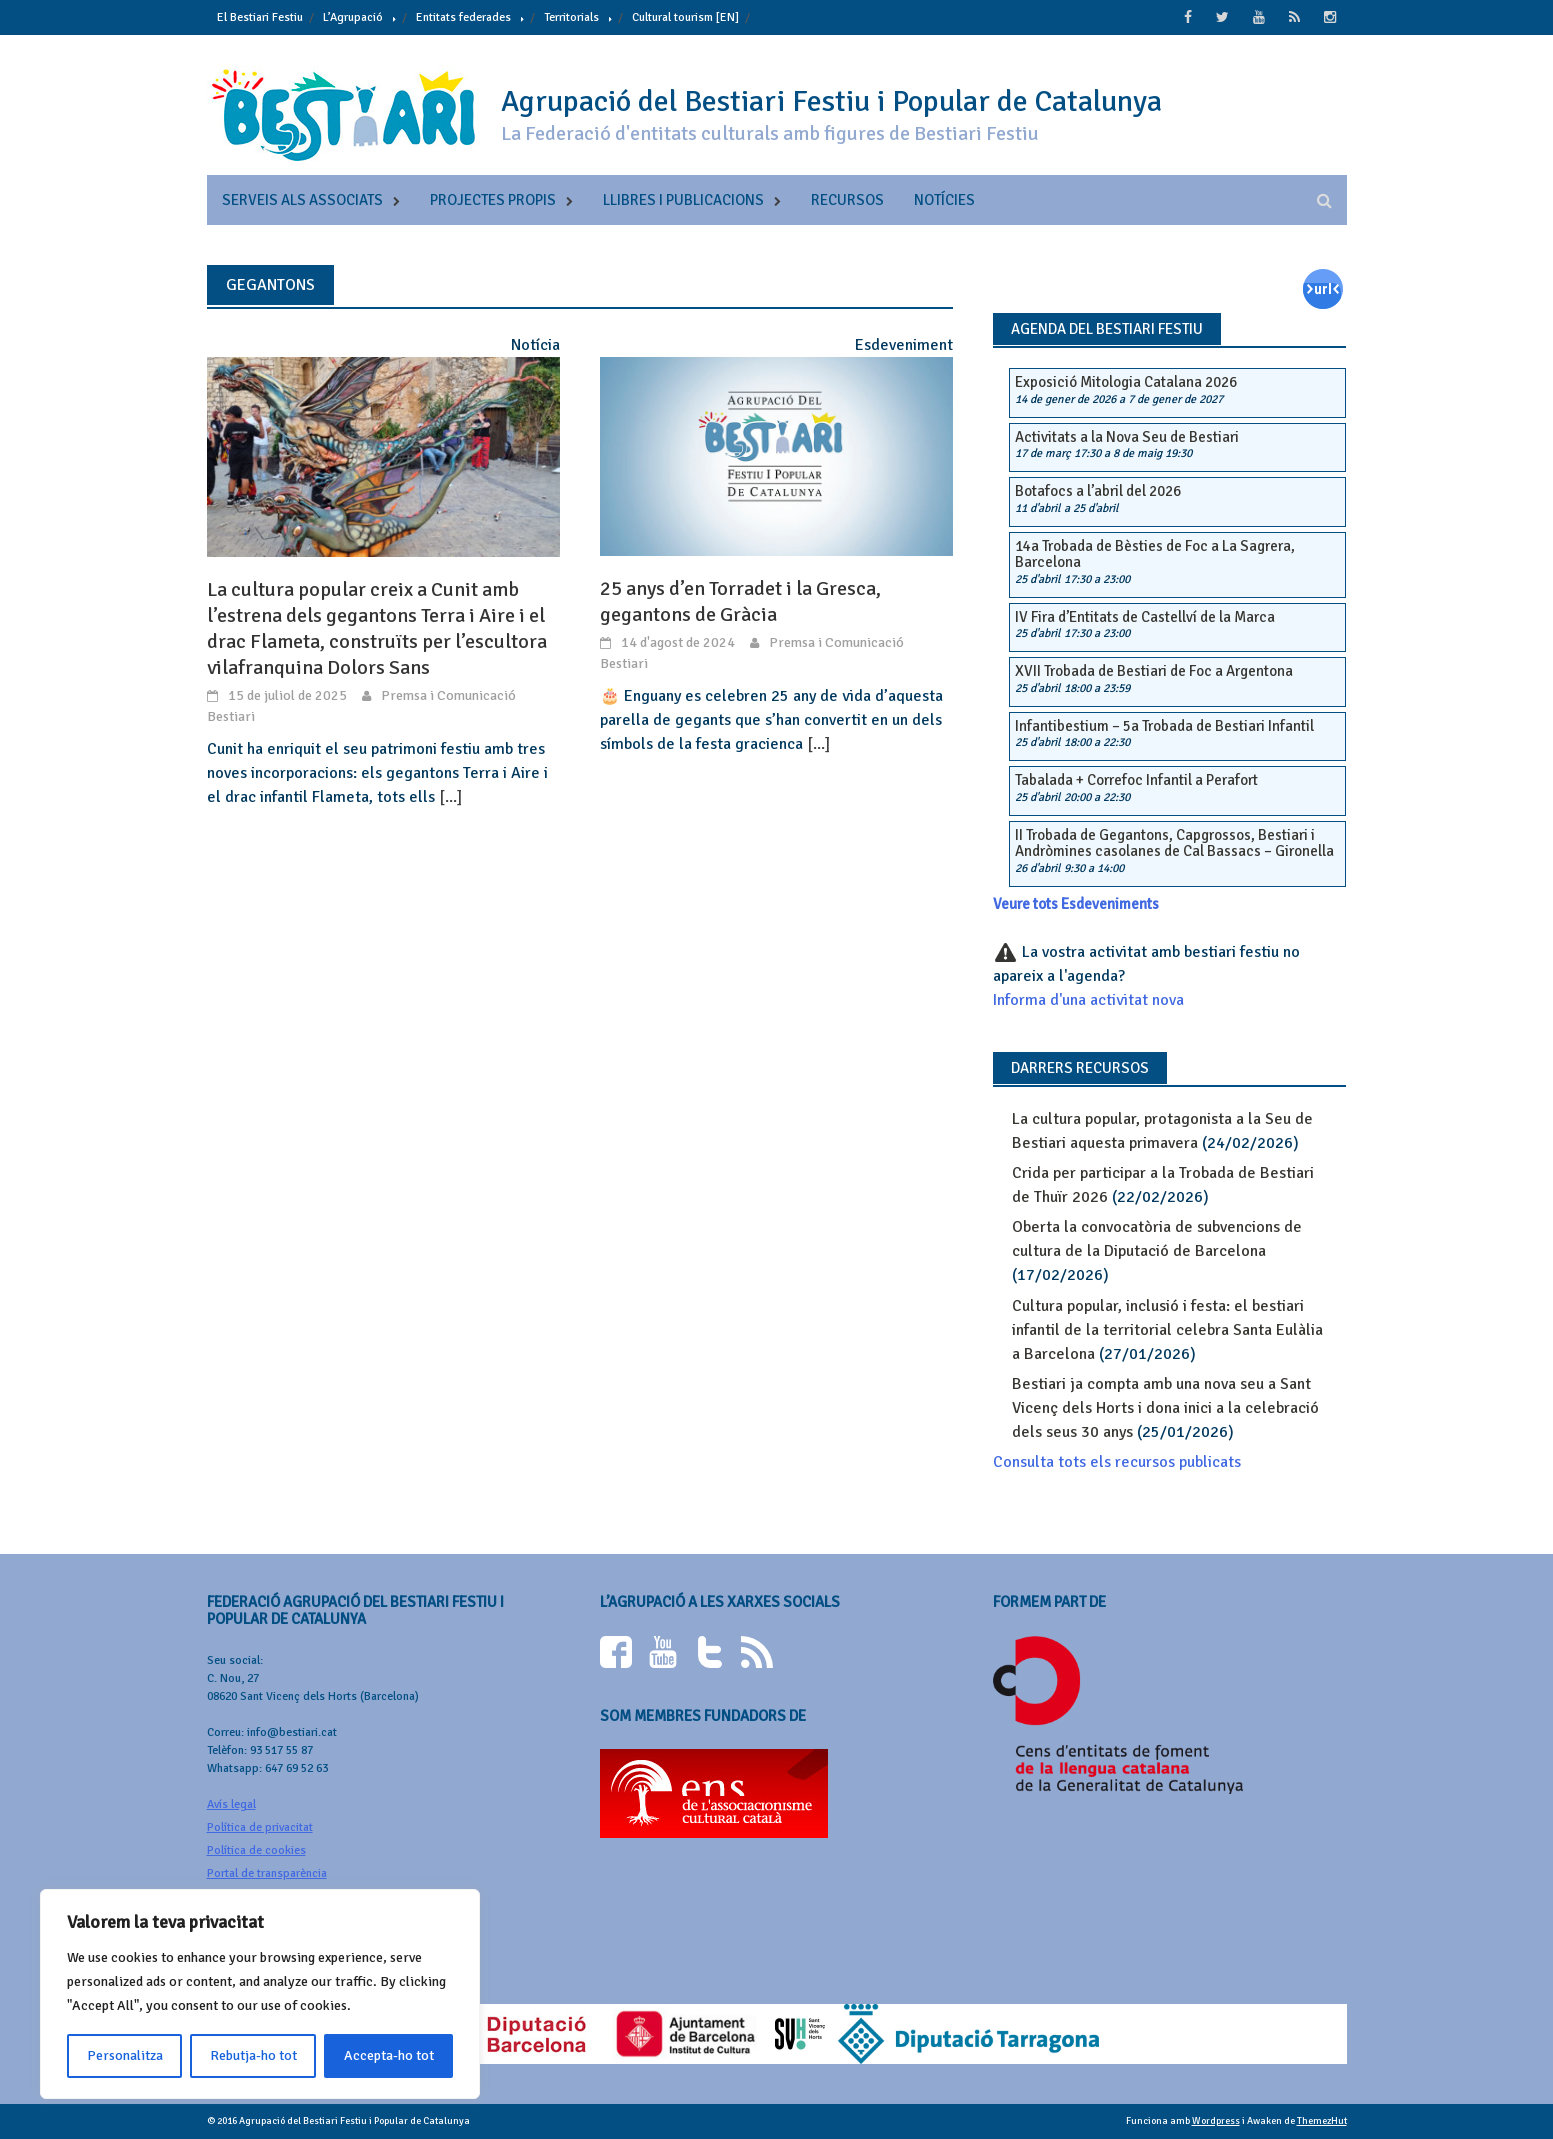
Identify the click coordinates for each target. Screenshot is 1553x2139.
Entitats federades (463, 17)
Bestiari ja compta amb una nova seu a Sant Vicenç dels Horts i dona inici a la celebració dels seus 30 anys (1165, 1408)
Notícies (944, 200)
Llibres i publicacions (683, 200)
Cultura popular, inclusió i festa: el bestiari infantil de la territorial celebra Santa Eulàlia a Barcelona (1167, 1330)
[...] (450, 797)
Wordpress (1216, 2121)
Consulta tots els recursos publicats (1117, 1462)
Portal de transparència (267, 1873)
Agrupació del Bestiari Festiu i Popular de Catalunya (831, 101)
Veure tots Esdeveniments (1076, 904)
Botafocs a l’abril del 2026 (1098, 491)
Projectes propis (493, 200)
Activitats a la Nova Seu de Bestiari (1127, 437)
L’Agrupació (353, 17)
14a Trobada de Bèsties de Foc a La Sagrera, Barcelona (1155, 554)
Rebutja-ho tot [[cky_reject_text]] (253, 2055)
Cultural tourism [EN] (685, 17)
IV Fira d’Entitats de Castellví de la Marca (1145, 617)
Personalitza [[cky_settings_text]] (125, 2055)
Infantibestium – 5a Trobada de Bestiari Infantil (1164, 726)
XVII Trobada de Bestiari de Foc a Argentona (1154, 671)
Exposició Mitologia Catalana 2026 (1126, 382)
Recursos (847, 200)
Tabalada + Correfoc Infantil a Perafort (1136, 780)
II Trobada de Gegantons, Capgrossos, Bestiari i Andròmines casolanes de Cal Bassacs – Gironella (1174, 843)
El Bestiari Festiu (260, 17)
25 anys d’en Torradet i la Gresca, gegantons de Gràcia (740, 601)
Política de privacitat (260, 1827)
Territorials (571, 17)
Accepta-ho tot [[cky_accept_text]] (389, 2055)
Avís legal (231, 1804)
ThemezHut (1322, 2121)
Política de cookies (256, 1850)
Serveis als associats (302, 200)
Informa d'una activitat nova (1088, 1000)
